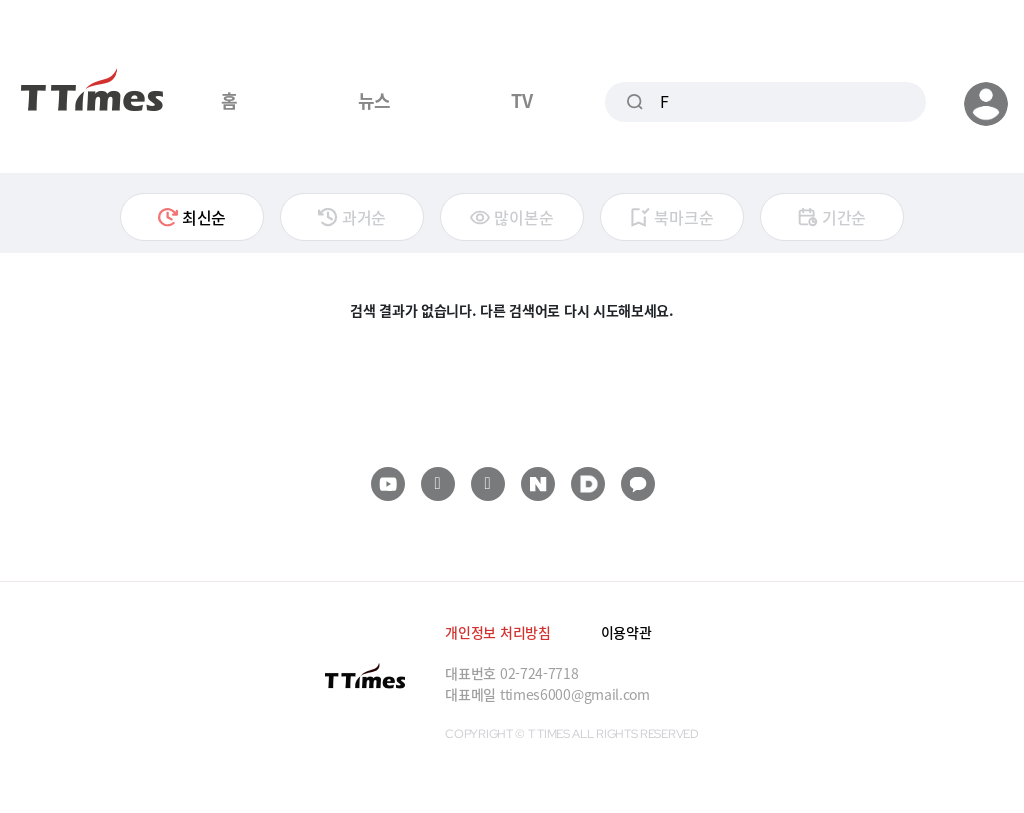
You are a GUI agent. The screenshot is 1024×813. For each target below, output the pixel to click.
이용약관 (626, 632)
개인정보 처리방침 (497, 632)
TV (521, 100)
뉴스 (374, 100)
